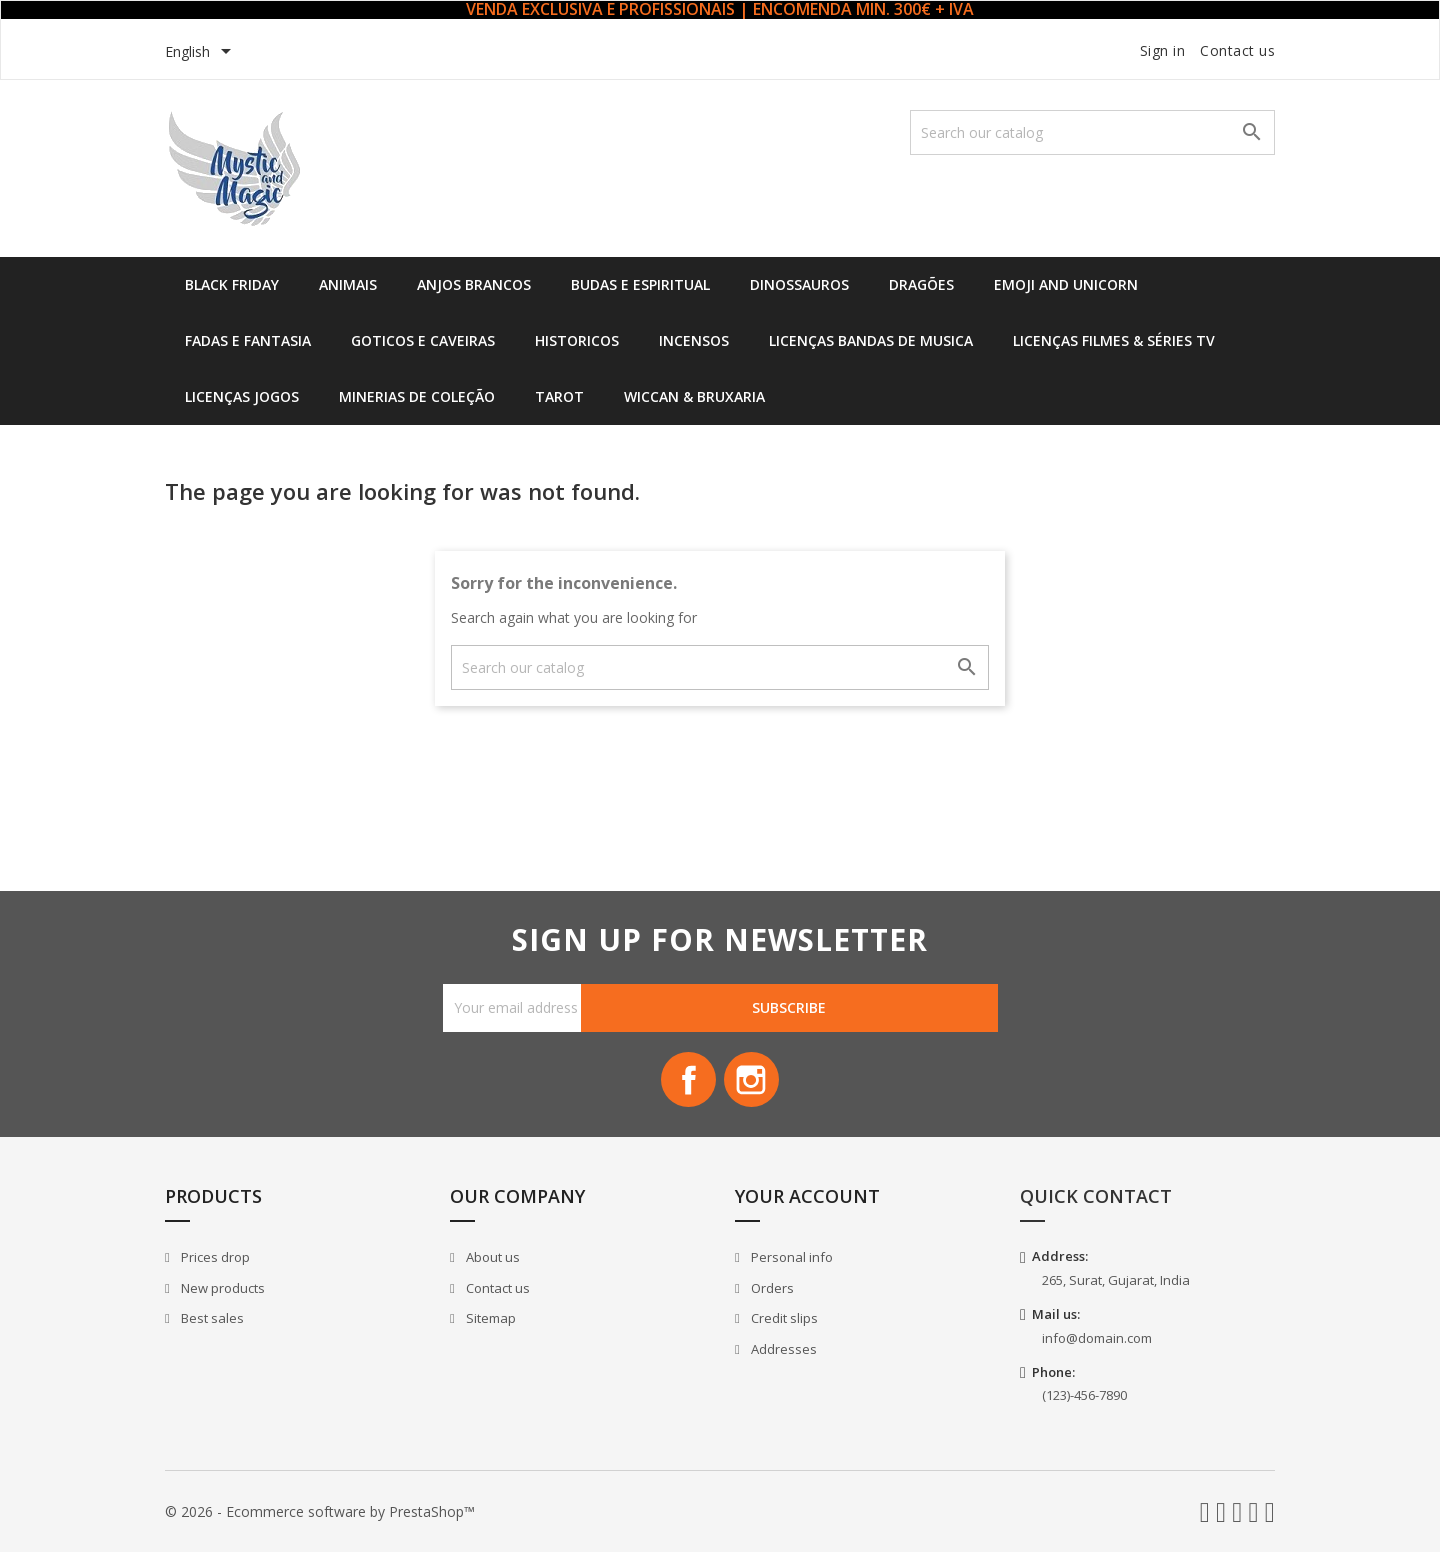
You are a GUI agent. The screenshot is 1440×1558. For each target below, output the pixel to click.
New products (221, 1293)
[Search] (1092, 132)
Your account (807, 1202)
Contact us (1237, 50)
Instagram (754, 1083)
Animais (348, 284)
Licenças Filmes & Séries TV (1114, 340)
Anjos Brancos (474, 284)
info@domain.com (1097, 1343)
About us (491, 1262)
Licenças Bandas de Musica (871, 340)
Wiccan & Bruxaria (694, 396)
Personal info (790, 1262)
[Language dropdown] (201, 53)
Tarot (559, 396)
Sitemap (489, 1324)
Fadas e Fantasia (248, 340)
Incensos (694, 340)
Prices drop (214, 1262)
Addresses (782, 1354)
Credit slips (783, 1324)
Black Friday (232, 284)
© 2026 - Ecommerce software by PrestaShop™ (320, 1516)
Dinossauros (799, 284)
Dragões (921, 284)
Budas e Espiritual (640, 284)
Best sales (211, 1324)
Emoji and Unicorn (1066, 284)
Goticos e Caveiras (423, 340)
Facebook (686, 1083)
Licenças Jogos (242, 396)
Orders (771, 1293)
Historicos (577, 340)
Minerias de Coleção (417, 396)
